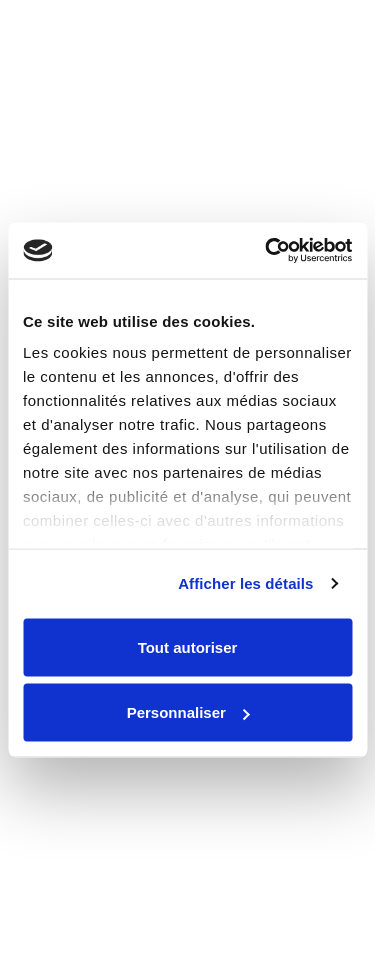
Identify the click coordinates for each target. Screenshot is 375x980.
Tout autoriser (188, 646)
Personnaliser (188, 712)
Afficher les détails (245, 583)
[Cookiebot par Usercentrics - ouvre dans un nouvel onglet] (267, 251)
